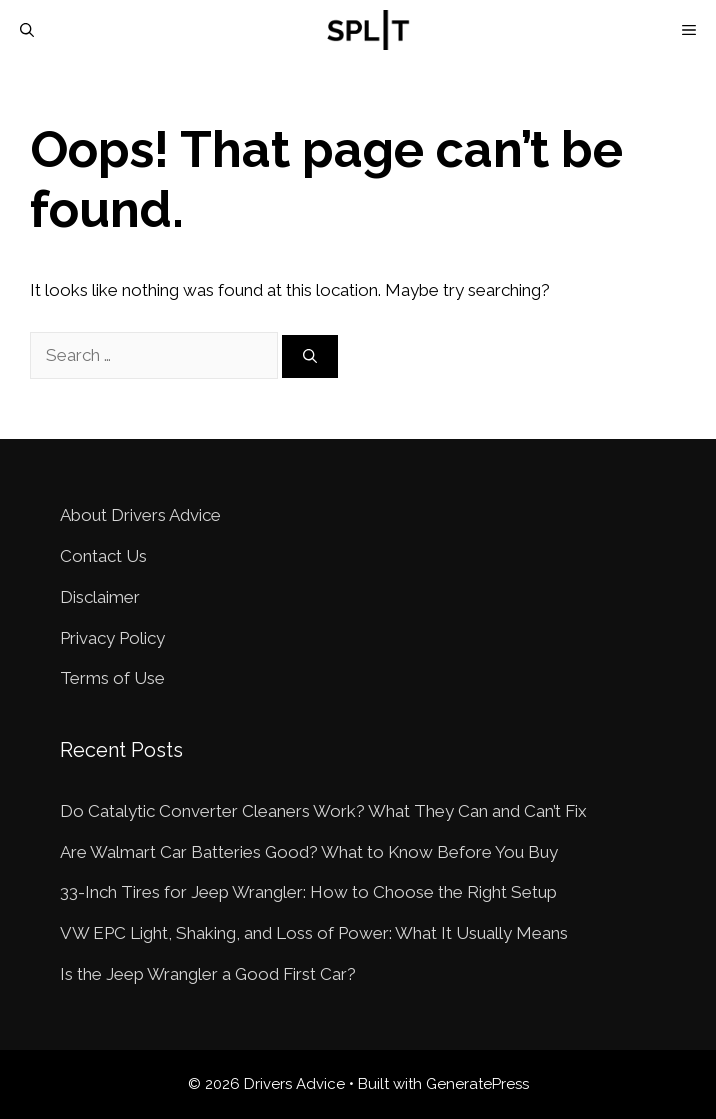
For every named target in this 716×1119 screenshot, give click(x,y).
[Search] (310, 356)
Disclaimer (100, 597)
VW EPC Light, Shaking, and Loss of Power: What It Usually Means (314, 933)
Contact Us (103, 556)
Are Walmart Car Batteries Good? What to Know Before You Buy (309, 852)
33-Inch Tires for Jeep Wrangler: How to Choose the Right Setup (308, 892)
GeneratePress (477, 1084)
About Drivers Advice (140, 515)
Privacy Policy (112, 638)
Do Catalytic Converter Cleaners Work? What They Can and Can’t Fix (323, 811)
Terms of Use (112, 678)
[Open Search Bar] (27, 30)
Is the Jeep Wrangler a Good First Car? (208, 974)
